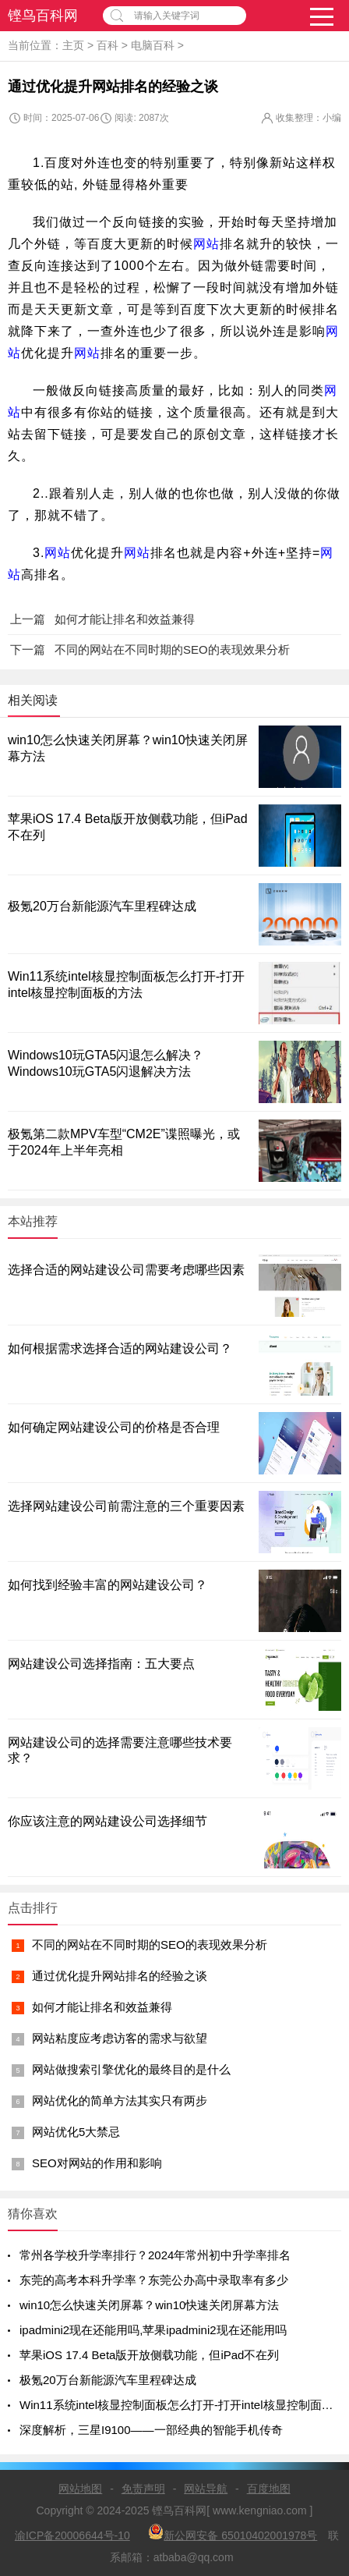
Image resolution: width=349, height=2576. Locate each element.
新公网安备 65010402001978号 (232, 2533)
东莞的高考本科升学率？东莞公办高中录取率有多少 (153, 2280)
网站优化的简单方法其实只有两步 (119, 2100)
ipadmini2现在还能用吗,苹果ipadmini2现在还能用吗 (153, 2329)
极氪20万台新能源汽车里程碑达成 (102, 906)
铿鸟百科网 (43, 15)
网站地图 (80, 2488)
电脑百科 (152, 45)
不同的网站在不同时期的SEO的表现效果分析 (149, 1944)
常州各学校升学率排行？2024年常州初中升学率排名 (155, 2255)
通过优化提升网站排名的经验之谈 (119, 1975)
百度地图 (269, 2488)
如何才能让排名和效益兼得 (102, 2007)
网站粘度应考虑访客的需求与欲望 (119, 2038)
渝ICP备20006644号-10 (72, 2535)
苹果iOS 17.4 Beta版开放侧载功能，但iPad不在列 (149, 2354)
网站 (206, 243)
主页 (73, 45)
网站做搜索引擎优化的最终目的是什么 (131, 2069)
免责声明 (143, 2488)
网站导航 (205, 2488)
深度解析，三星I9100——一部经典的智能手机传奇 (151, 2429)
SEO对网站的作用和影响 (97, 2163)
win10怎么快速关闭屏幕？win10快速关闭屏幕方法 (149, 2305)
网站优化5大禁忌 (76, 2131)
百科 (107, 45)
